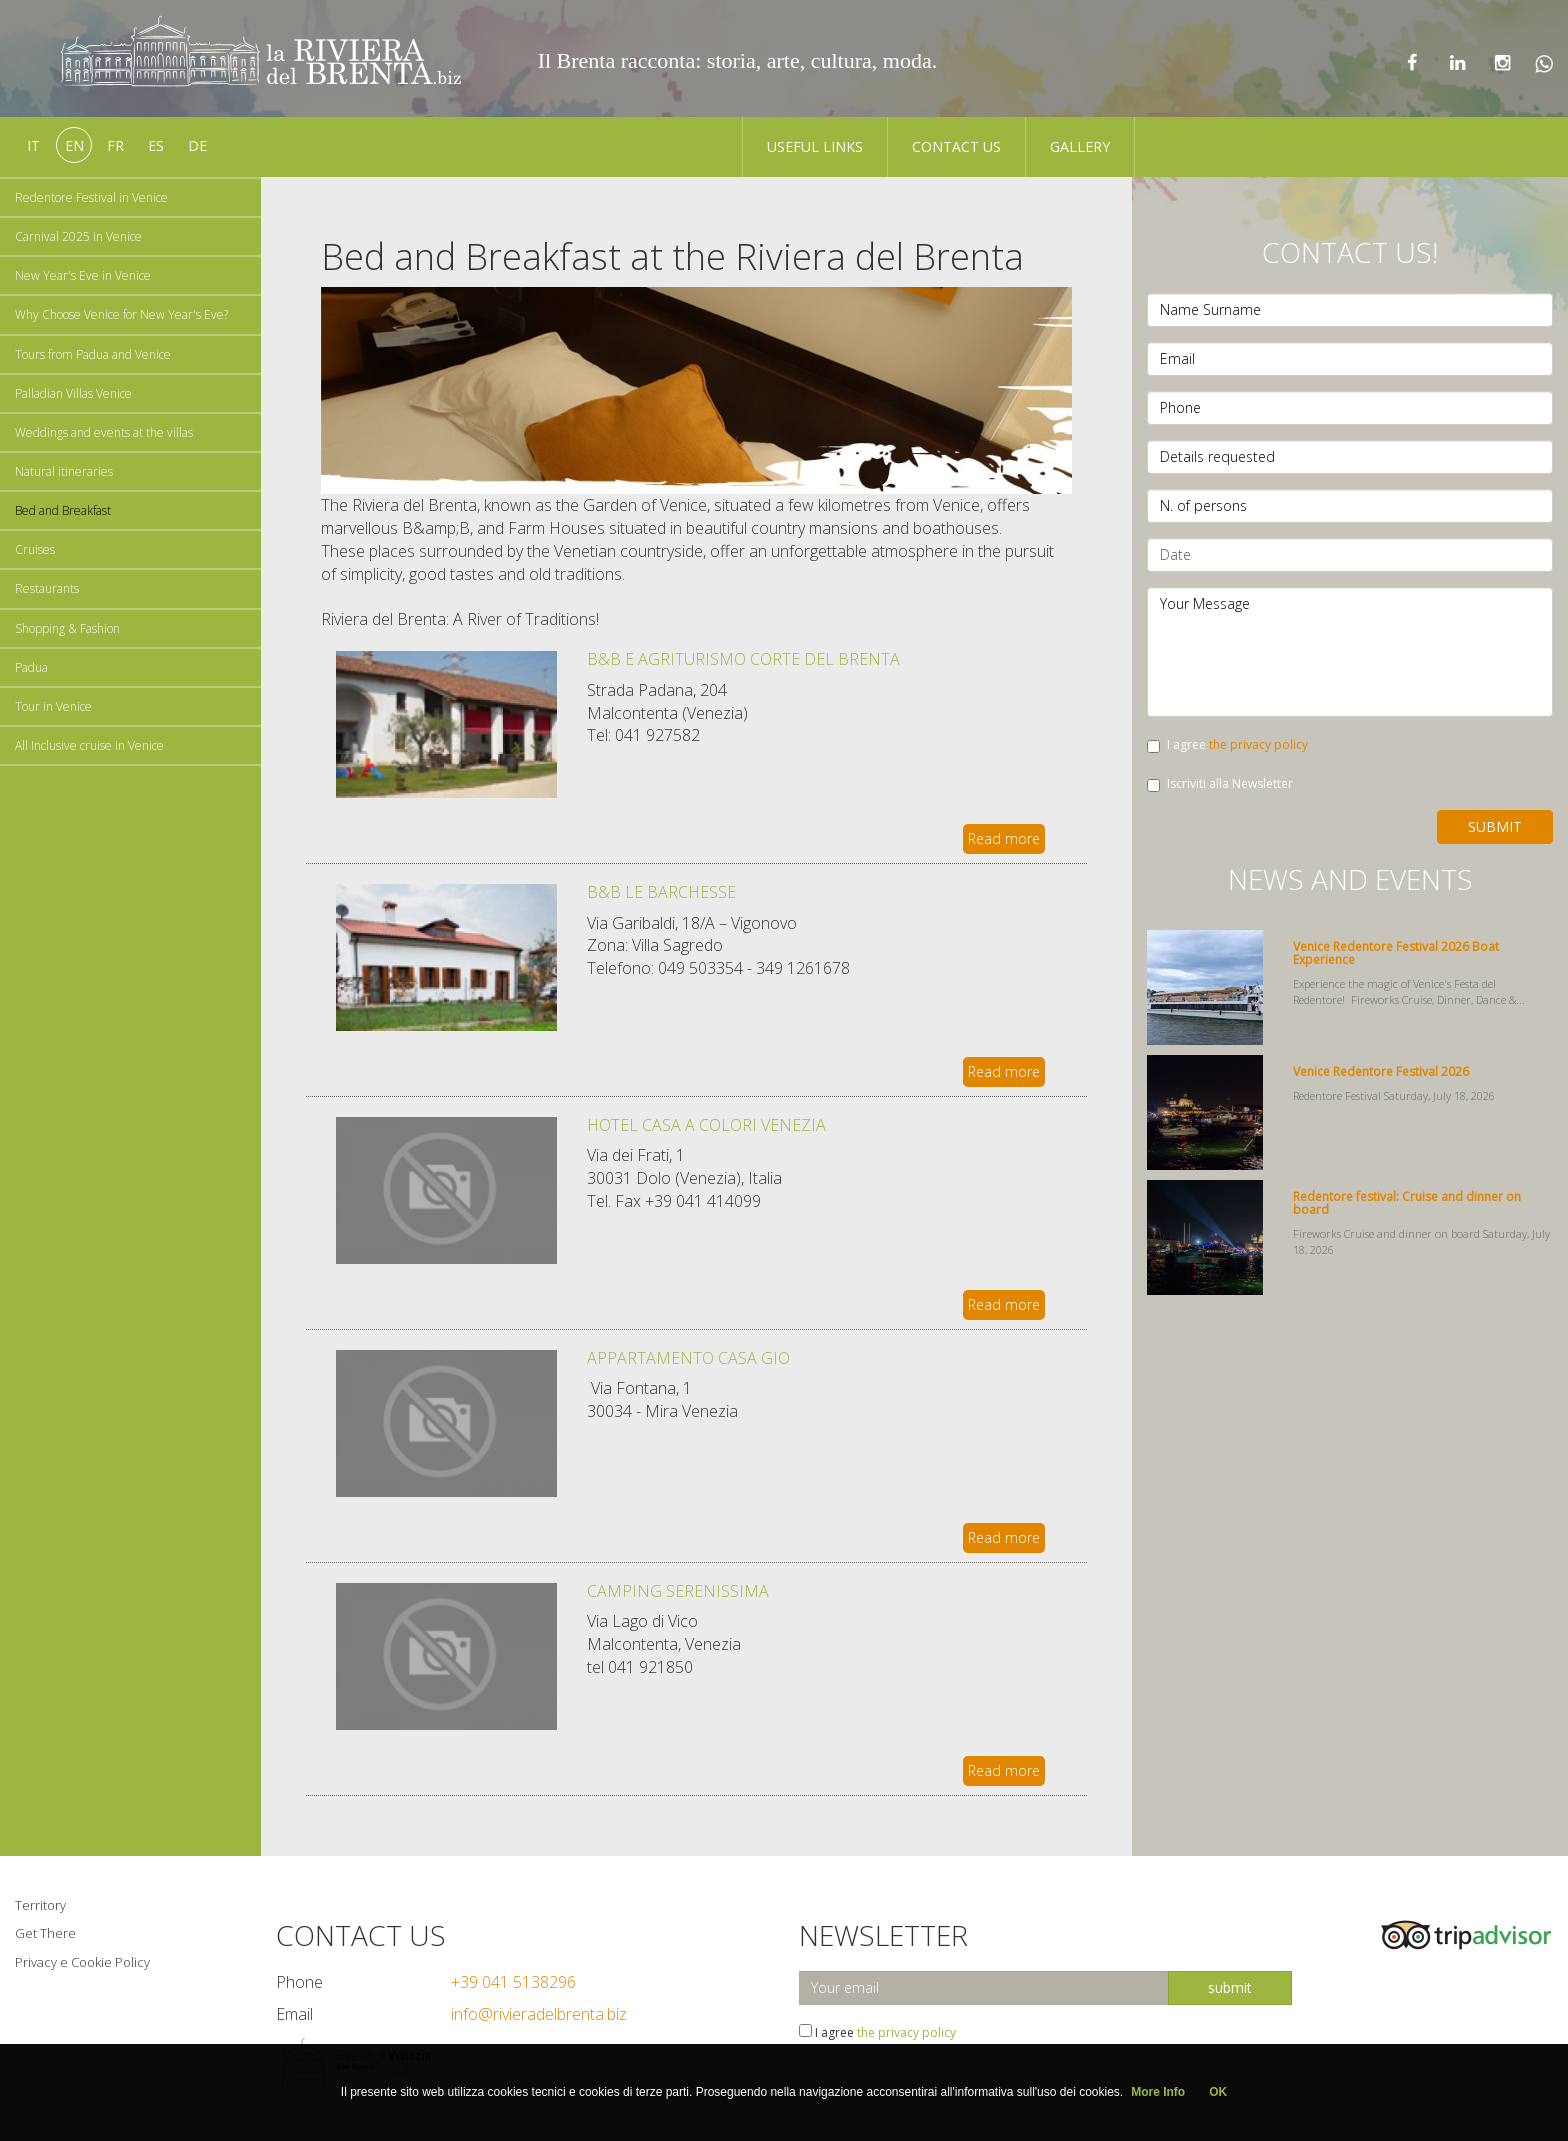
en (74, 145)
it (33, 145)
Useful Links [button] (815, 146)
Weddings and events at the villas (104, 432)
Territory (40, 1905)
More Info (1158, 2092)
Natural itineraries (64, 471)
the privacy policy (1258, 744)
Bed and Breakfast (63, 510)
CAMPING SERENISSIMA (678, 1591)
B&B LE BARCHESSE (661, 892)
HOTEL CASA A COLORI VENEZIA (706, 1125)
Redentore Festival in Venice (91, 197)
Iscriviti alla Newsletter (1220, 783)
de (197, 145)
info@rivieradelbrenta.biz (539, 2014)
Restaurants (47, 588)
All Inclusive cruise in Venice (89, 745)
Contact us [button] (956, 146)
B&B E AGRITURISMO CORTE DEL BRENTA (743, 659)
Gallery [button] (1080, 146)
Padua (31, 667)
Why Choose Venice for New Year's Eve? (121, 314)
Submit (1495, 826)
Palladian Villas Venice (73, 393)
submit (1230, 1987)
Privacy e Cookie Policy (82, 1962)
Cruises (35, 549)
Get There (45, 1933)
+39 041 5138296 (513, 1982)
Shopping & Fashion (67, 628)
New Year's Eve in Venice (83, 275)
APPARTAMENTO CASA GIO (688, 1358)
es (156, 145)
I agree (1227, 744)
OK (1218, 2092)
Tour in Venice (53, 706)
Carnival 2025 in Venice (78, 236)
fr (115, 145)
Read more (1004, 838)
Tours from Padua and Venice (93, 354)
